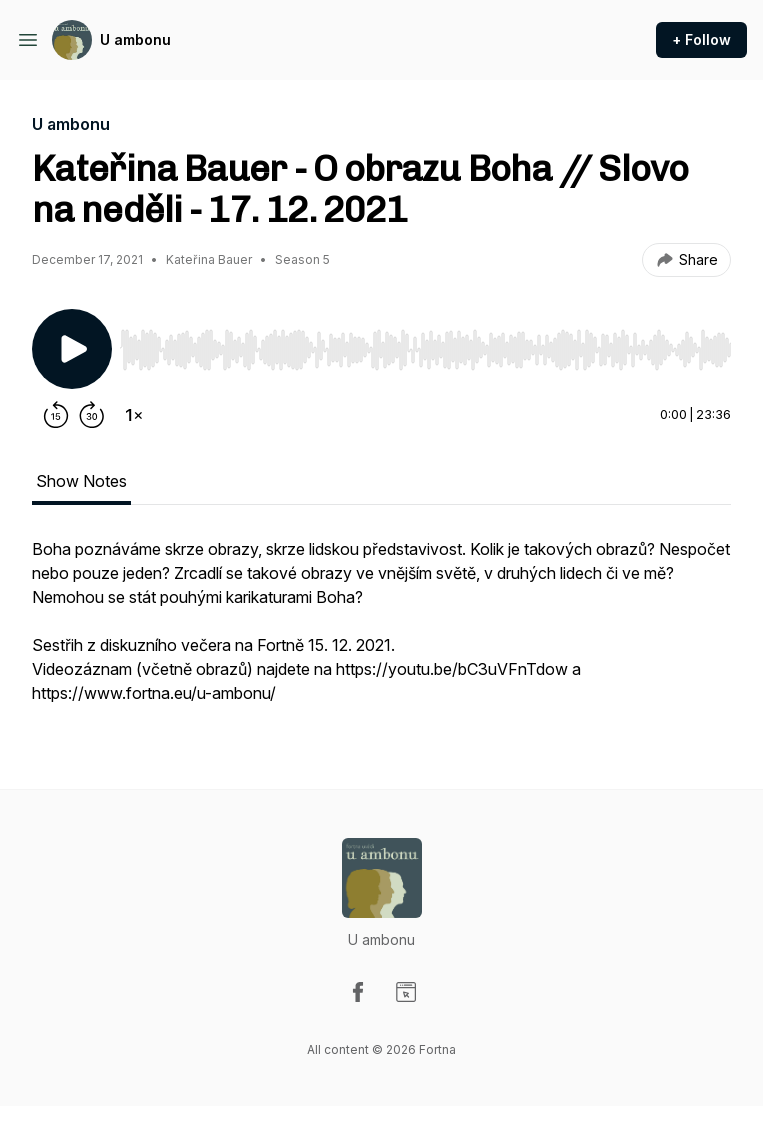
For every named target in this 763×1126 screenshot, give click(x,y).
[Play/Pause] (72, 349)
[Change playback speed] (134, 415)
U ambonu (135, 39)
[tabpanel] (381, 631)
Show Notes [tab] (81, 481)
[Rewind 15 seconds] (56, 415)
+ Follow (701, 39)
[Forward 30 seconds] (92, 415)
